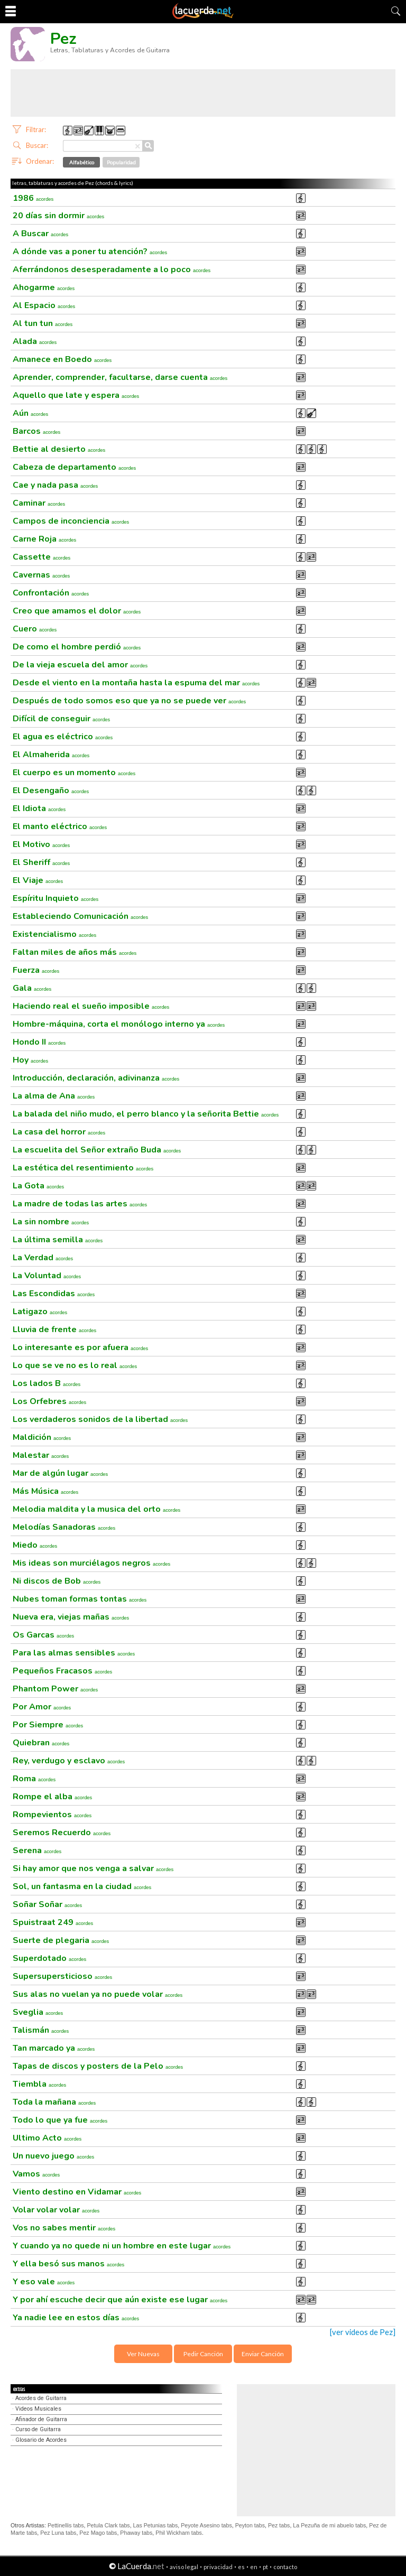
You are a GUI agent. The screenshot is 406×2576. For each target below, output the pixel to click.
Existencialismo (54, 934)
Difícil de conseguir (61, 718)
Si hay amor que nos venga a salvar (93, 1868)
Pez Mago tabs (98, 2532)
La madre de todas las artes (80, 1204)
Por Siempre (48, 1725)
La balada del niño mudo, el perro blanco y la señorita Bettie (146, 1114)
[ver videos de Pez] (362, 2332)
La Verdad (43, 1257)
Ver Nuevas (143, 2354)
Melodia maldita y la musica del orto (96, 1509)
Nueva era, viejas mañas (71, 1617)
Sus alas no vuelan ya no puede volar (97, 1994)
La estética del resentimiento (83, 1168)
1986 (33, 198)
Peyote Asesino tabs (206, 2525)
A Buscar (40, 233)
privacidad (218, 2566)
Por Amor (42, 1707)
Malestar (41, 1455)
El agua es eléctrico (63, 736)
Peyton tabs (250, 2525)
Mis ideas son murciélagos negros (91, 1563)
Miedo (35, 1545)
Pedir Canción (203, 2354)
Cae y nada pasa (55, 485)
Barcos (36, 431)
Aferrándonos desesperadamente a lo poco (111, 269)
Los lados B (46, 1383)
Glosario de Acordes (41, 2439)
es (241, 2566)
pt (265, 2566)
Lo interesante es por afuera (80, 1347)
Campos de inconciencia (71, 521)
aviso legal (184, 2566)
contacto (285, 2566)
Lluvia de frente (54, 1329)
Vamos (36, 2174)
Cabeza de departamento (74, 467)
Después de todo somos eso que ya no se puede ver (129, 700)
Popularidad (121, 162)
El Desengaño (51, 790)
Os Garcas (43, 1635)
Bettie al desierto (59, 449)
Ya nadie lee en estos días (76, 2317)
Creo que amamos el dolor (77, 611)
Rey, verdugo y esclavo (69, 1760)
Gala (32, 988)
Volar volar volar (56, 2210)
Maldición (42, 1437)
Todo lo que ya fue (60, 2120)
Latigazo (40, 1311)
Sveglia (38, 2012)
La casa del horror (59, 1132)
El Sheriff (41, 862)
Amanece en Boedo (62, 359)
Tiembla (39, 2084)
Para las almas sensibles (74, 1653)
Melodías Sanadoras (64, 1527)
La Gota (38, 1186)
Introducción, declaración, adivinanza (96, 1078)
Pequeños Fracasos (62, 1671)
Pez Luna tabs (58, 2532)
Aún (30, 413)
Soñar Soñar (47, 1904)
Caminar (39, 503)
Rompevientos (52, 1814)
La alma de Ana (54, 1096)
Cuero (35, 629)
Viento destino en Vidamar (77, 2192)
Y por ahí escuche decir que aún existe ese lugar (120, 2299)
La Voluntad (47, 1275)
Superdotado (49, 1958)
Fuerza (36, 970)
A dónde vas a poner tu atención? (90, 251)
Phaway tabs (136, 2532)
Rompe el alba (52, 1796)
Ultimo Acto (47, 2138)
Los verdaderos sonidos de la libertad (100, 1419)
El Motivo (41, 844)
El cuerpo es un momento (74, 772)
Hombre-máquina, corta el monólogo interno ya (119, 1024)
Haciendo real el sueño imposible (91, 1006)
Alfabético (81, 162)
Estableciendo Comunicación (80, 916)
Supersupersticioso (62, 1976)
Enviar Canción (263, 2354)
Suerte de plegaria (61, 1940)
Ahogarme (44, 287)
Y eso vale (44, 2281)
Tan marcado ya (54, 2048)
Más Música (45, 1491)
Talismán (41, 2030)
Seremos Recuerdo (61, 1832)
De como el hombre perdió (77, 647)
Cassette (41, 557)
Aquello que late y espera (76, 395)
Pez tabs (279, 2525)
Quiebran (41, 1743)
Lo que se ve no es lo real (75, 1365)
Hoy (30, 1060)
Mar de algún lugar (60, 1473)
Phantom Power (55, 1689)
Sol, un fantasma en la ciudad (82, 1886)
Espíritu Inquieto (55, 898)
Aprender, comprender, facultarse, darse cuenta (120, 377)
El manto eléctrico (60, 826)
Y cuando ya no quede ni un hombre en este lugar (121, 2246)
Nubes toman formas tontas (79, 1599)
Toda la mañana (54, 2102)
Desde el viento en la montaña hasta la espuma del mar (136, 683)
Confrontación (51, 593)
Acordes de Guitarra (41, 2398)
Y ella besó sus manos (68, 2264)
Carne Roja (44, 539)
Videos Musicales (38, 2408)
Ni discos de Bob (56, 1581)
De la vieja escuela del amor (80, 665)
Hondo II (39, 1042)
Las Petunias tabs (155, 2525)
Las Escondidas (54, 1293)
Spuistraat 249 (53, 1922)
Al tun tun (42, 323)
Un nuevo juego (53, 2156)
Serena (37, 1850)
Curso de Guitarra (38, 2429)
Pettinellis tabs (66, 2525)
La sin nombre (51, 1221)
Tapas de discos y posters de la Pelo (98, 2066)
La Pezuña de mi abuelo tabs (329, 2525)
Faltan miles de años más (74, 952)
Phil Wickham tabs (178, 2532)
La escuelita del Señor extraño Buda (97, 1150)
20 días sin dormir (58, 215)
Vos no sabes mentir (64, 2228)
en (253, 2566)
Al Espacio (44, 305)
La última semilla (58, 1239)
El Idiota (39, 808)
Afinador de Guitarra (41, 2419)
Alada (35, 341)
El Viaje (38, 880)
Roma (34, 1778)
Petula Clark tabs (108, 2525)
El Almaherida (51, 754)
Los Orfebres (49, 1401)
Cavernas (41, 575)
